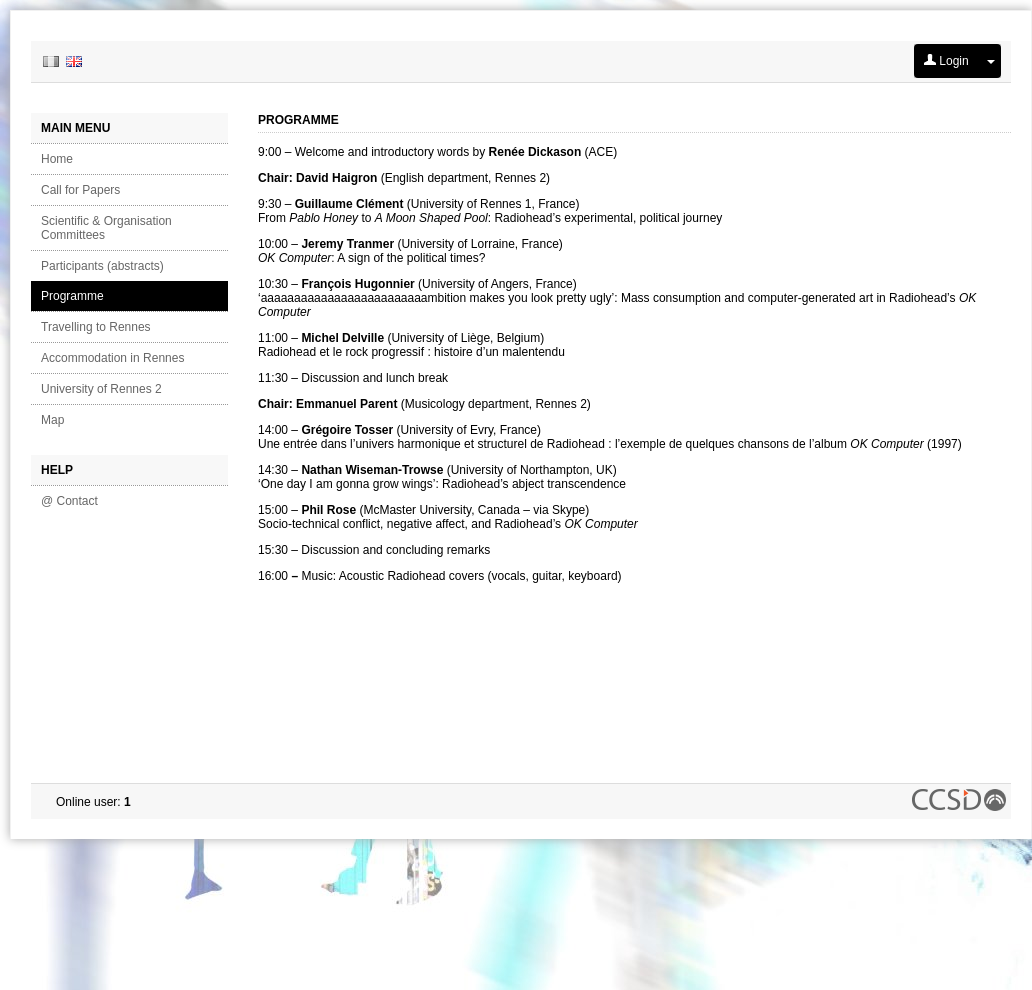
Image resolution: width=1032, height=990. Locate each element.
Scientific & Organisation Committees (106, 228)
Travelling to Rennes (96, 327)
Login (946, 61)
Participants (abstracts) (102, 266)
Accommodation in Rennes (112, 358)
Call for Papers (80, 190)
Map (52, 420)
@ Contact (69, 501)
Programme (72, 296)
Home (57, 159)
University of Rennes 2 (101, 389)
